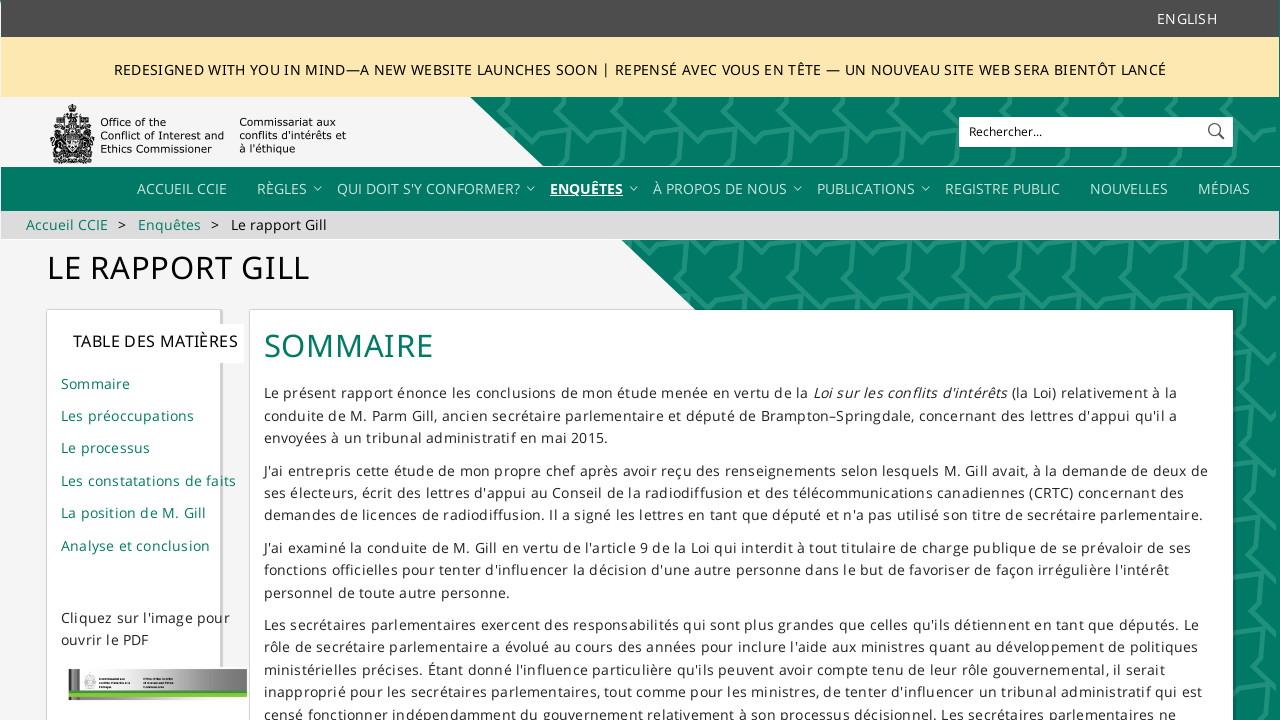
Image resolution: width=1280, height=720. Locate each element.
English (1187, 18)
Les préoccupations (128, 415)
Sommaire (96, 383)
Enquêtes (169, 224)
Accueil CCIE (67, 224)
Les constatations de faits (148, 480)
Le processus (105, 447)
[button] (1218, 127)
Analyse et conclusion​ (135, 545)
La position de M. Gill (133, 512)
